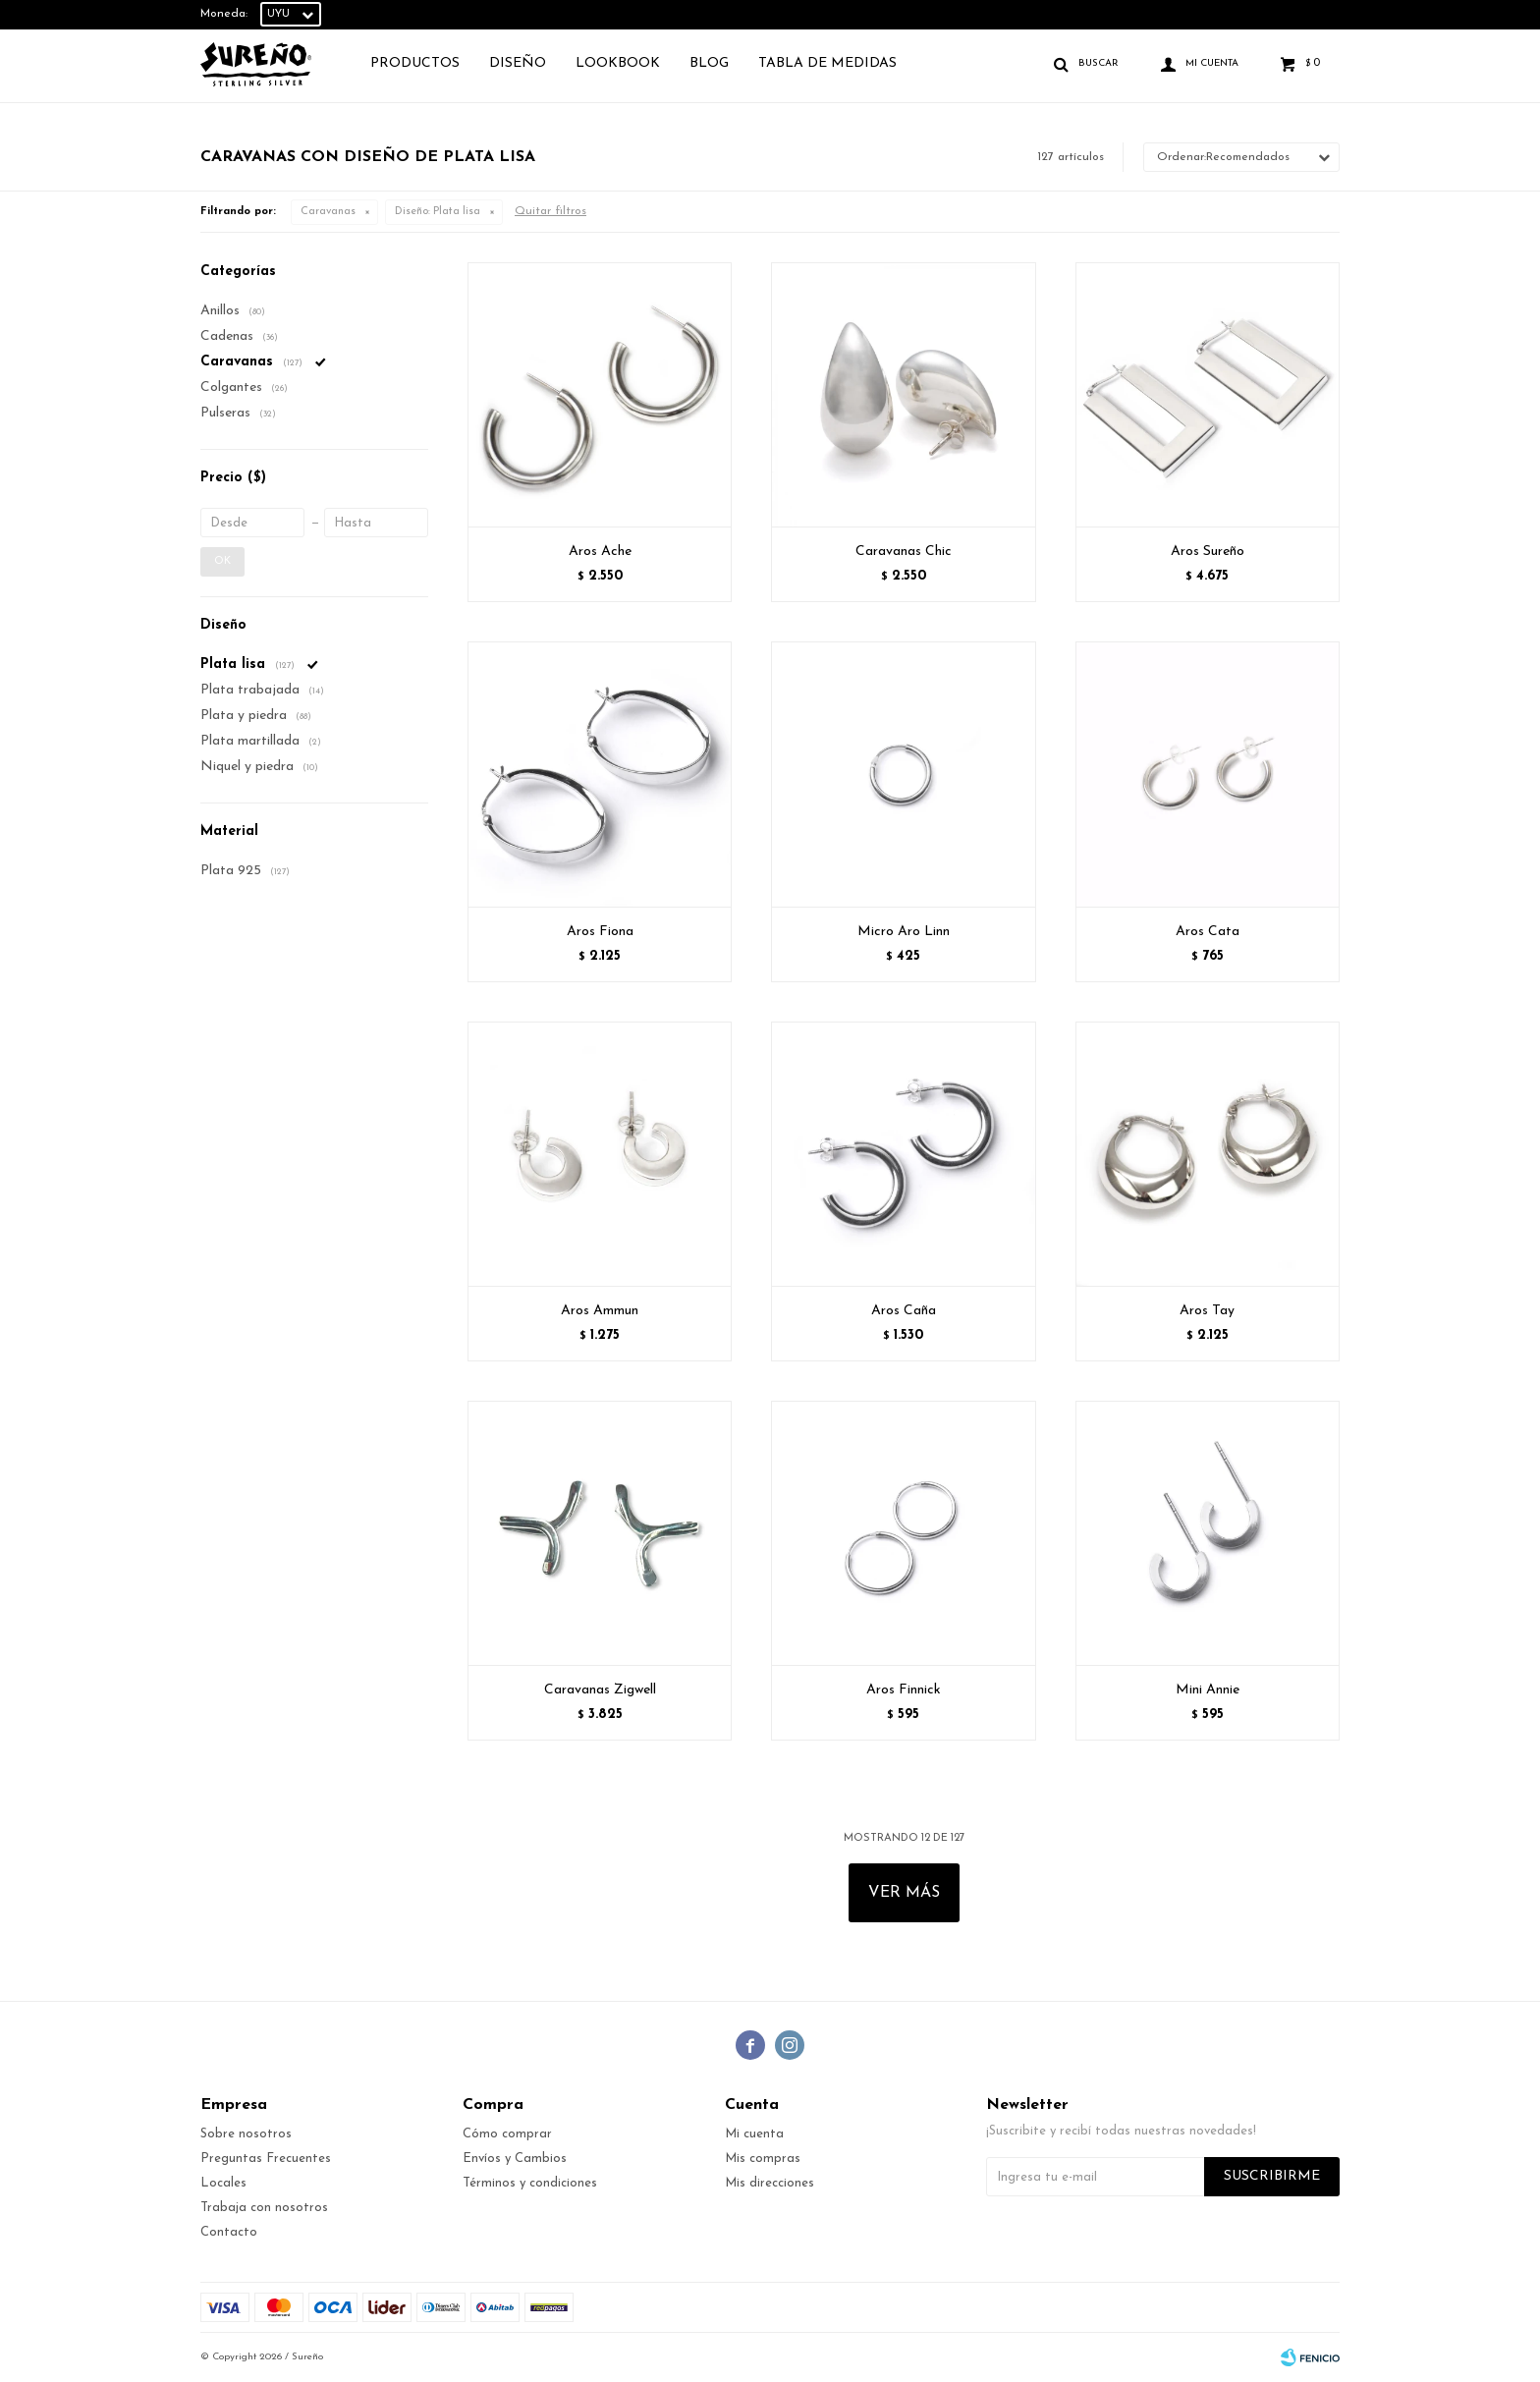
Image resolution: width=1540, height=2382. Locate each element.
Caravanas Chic (903, 551)
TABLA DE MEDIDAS (827, 63)
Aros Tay (1207, 1310)
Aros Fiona (600, 931)
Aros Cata (1207, 931)
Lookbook (618, 63)
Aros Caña (903, 1310)
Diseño (517, 63)
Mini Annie (1207, 1690)
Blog (709, 63)
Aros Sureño (1207, 551)
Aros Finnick (903, 1690)
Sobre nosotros (246, 2134)
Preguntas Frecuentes (265, 2158)
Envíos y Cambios (515, 2158)
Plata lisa (437, 211)
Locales (223, 2183)
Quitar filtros (550, 211)
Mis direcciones (769, 2183)
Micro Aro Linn (903, 931)
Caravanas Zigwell (600, 1690)
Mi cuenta (754, 2134)
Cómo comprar (507, 2134)
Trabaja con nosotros (264, 2207)
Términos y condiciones (530, 2183)
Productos (415, 63)
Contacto (228, 2232)
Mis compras (762, 2158)
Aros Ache (600, 551)
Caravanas (328, 211)
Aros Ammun (599, 1310)
